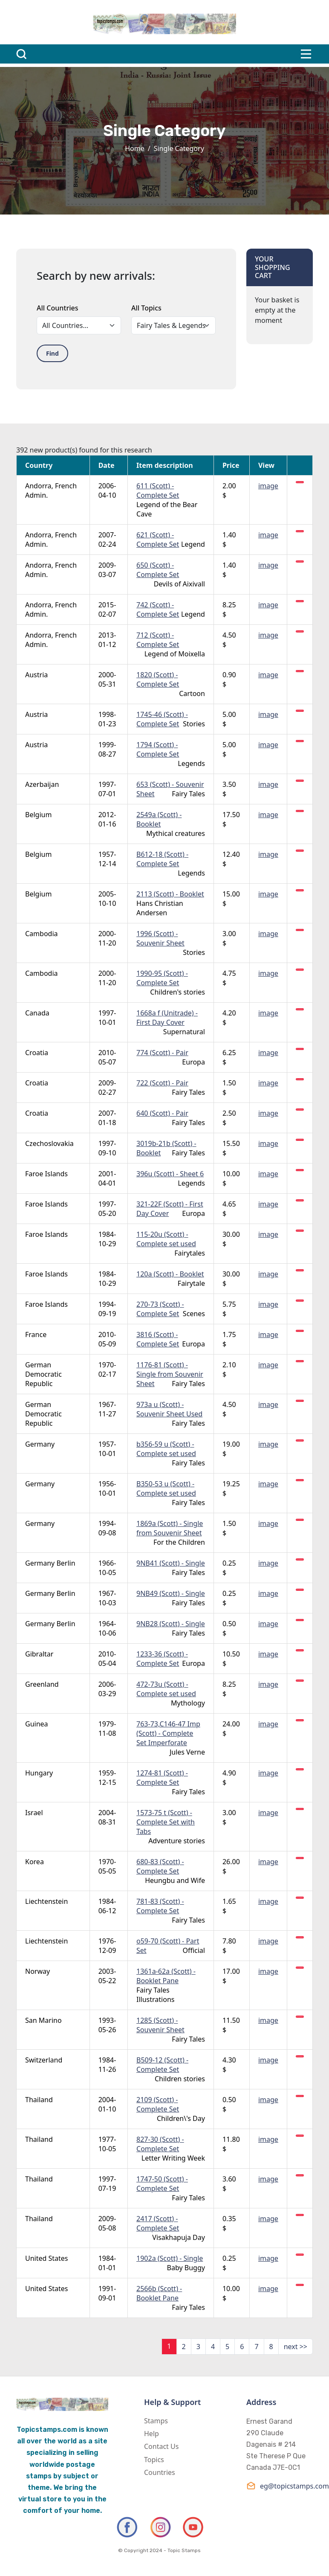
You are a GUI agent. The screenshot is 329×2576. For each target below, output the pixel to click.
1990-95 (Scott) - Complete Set (162, 978)
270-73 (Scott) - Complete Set (160, 1309)
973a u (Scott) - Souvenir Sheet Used (169, 1409)
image (268, 485)
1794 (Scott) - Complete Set (157, 749)
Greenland (42, 1684)
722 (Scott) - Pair (162, 1083)
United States (46, 2258)
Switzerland (43, 2060)
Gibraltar (39, 1654)
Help (151, 2433)
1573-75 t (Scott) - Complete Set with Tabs (165, 1822)
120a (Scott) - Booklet (170, 1274)
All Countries (57, 308)
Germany (40, 1444)
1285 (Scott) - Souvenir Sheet (160, 2025)
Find (52, 353)
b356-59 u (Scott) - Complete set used (166, 1448)
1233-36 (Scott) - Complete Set (162, 1658)
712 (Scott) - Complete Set (157, 639)
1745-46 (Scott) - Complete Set (162, 719)
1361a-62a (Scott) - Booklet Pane (166, 1976)
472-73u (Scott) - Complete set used (166, 1689)
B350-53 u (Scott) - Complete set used (166, 1488)
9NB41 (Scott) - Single (170, 1563)
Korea (34, 1861)
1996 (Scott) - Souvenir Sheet (160, 938)
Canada (37, 1013)
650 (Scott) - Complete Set (157, 569)
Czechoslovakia (49, 1143)
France (35, 1334)
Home (134, 148)
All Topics (146, 308)
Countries (159, 2472)
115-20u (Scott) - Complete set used (166, 1239)
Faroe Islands (46, 1173)
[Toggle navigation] (306, 54)
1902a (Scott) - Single (169, 2258)
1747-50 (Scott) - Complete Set (162, 2183)
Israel (34, 1812)
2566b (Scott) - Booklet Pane (159, 2293)
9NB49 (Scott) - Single (170, 1593)
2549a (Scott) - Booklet (159, 819)
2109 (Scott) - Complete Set (157, 2104)
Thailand (39, 2099)
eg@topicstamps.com (279, 2486)
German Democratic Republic (43, 1374)
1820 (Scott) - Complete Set (157, 679)
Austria (36, 674)
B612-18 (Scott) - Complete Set (162, 859)
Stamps (156, 2420)
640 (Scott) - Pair (162, 1113)
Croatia (36, 1052)
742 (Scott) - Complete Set (157, 609)
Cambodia (41, 933)
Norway (37, 1971)
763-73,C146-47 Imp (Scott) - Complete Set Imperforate (168, 1733)
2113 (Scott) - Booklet (170, 894)
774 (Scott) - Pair (162, 1052)
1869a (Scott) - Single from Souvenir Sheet (169, 1528)
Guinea (36, 1724)
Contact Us (161, 2446)
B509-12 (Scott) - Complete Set (162, 2064)
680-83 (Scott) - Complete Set (160, 1866)
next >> (295, 2346)
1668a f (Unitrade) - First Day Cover (167, 1017)
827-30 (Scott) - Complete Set (160, 2144)
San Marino (43, 2020)
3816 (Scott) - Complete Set (157, 1339)
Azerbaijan (42, 784)
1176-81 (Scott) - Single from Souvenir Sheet (169, 1374)
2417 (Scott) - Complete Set (157, 2223)
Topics (154, 2459)
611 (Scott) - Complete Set (157, 490)
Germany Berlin (50, 1563)
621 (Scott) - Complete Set (157, 539)
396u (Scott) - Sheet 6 (170, 1173)
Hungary (39, 1773)
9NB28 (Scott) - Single (170, 1623)
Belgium (38, 814)
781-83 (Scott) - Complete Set (160, 1906)
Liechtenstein (46, 1901)
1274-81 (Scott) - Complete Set (162, 1777)
